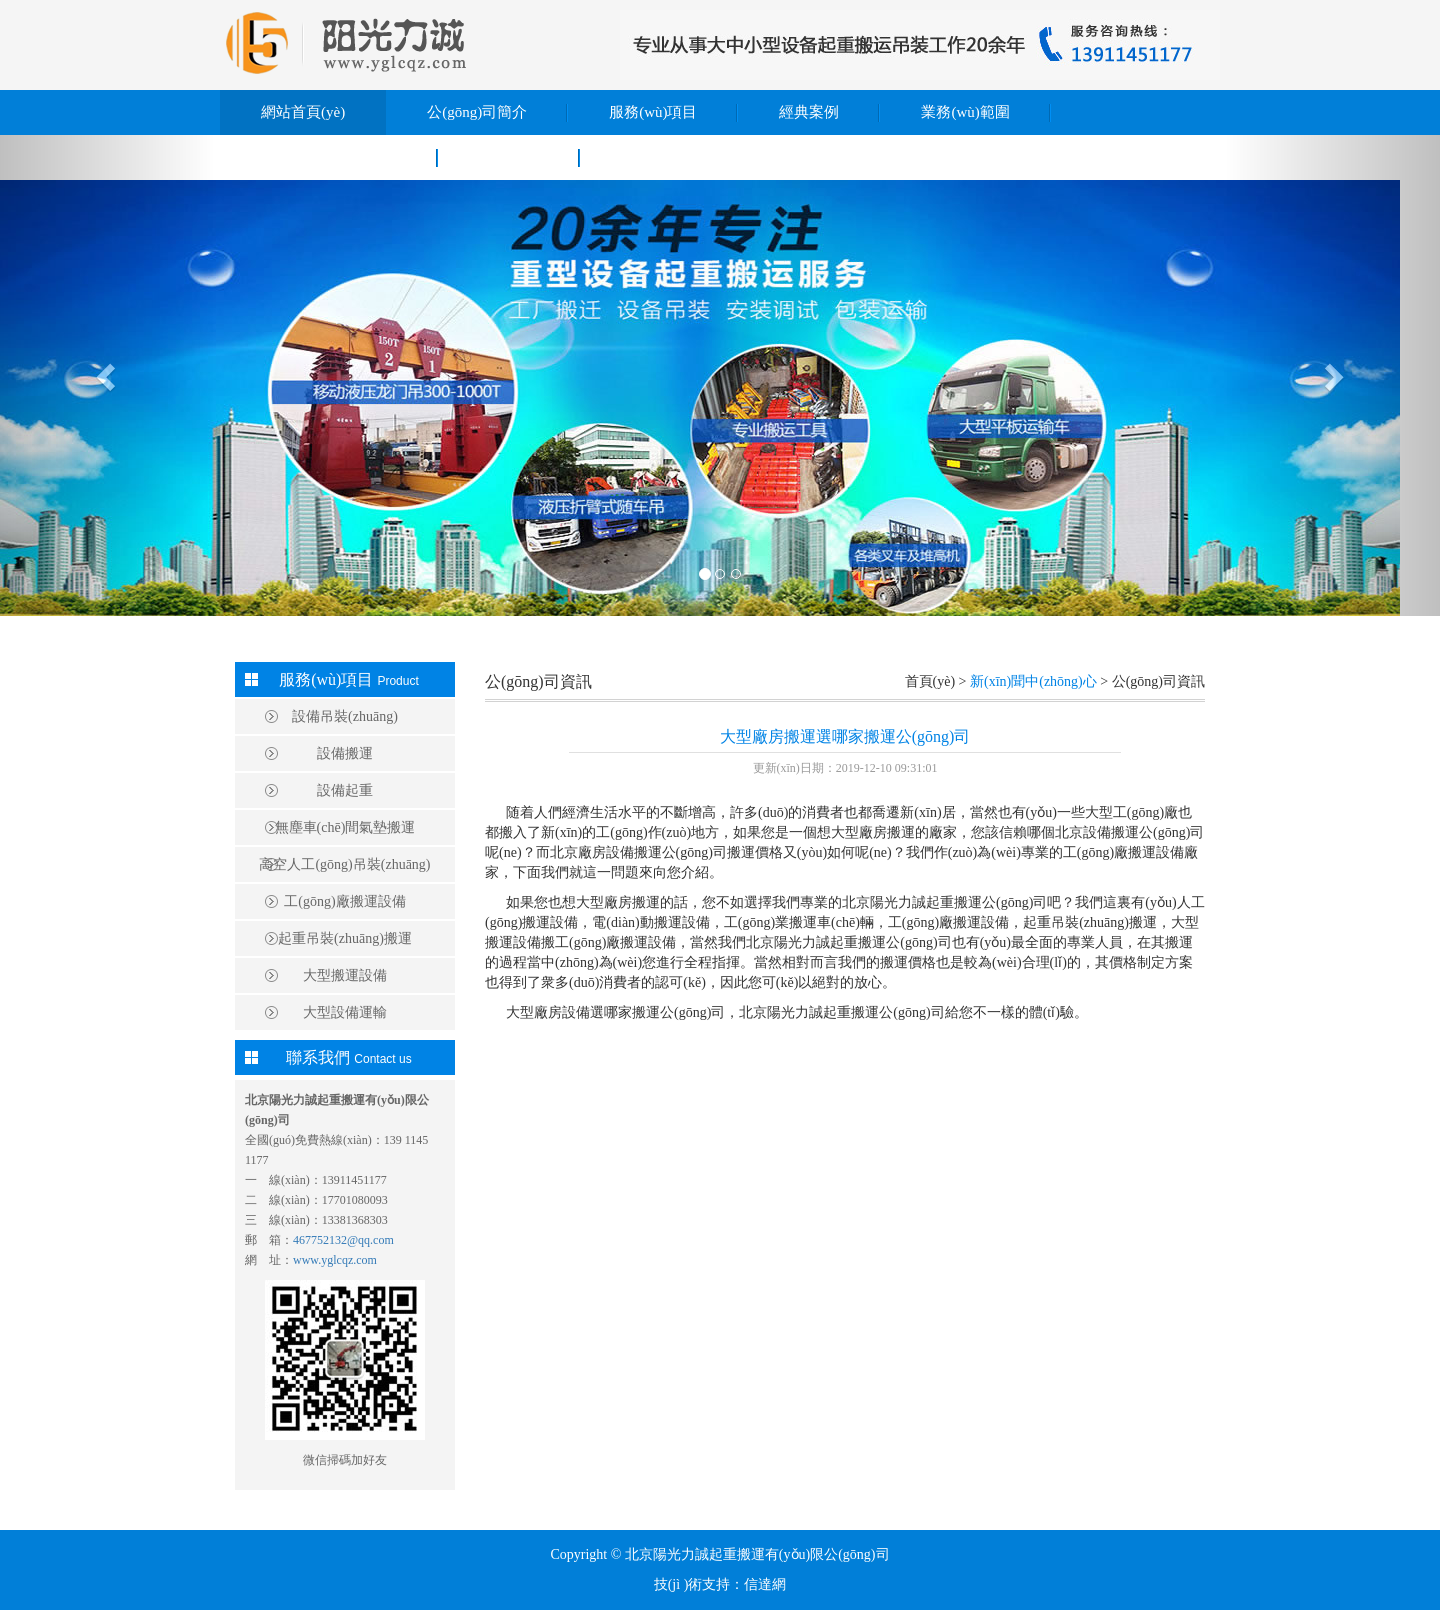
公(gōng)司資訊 (538, 681)
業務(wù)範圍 (965, 112)
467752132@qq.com (343, 1240)
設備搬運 (345, 753)
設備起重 (345, 790)
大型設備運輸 (345, 1012)
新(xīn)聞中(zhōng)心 (329, 157)
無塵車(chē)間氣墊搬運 (345, 827)
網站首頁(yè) (303, 112)
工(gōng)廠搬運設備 (344, 901)
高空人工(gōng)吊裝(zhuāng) (344, 864)
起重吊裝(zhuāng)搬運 (345, 938)
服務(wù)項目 (653, 112)
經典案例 (809, 112)
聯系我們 (509, 157)
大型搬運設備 (345, 975)
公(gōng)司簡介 (477, 112)
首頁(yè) (930, 681)
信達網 (765, 1584)
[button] (108, 375)
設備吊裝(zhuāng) (345, 716)
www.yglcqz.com (335, 1260)
